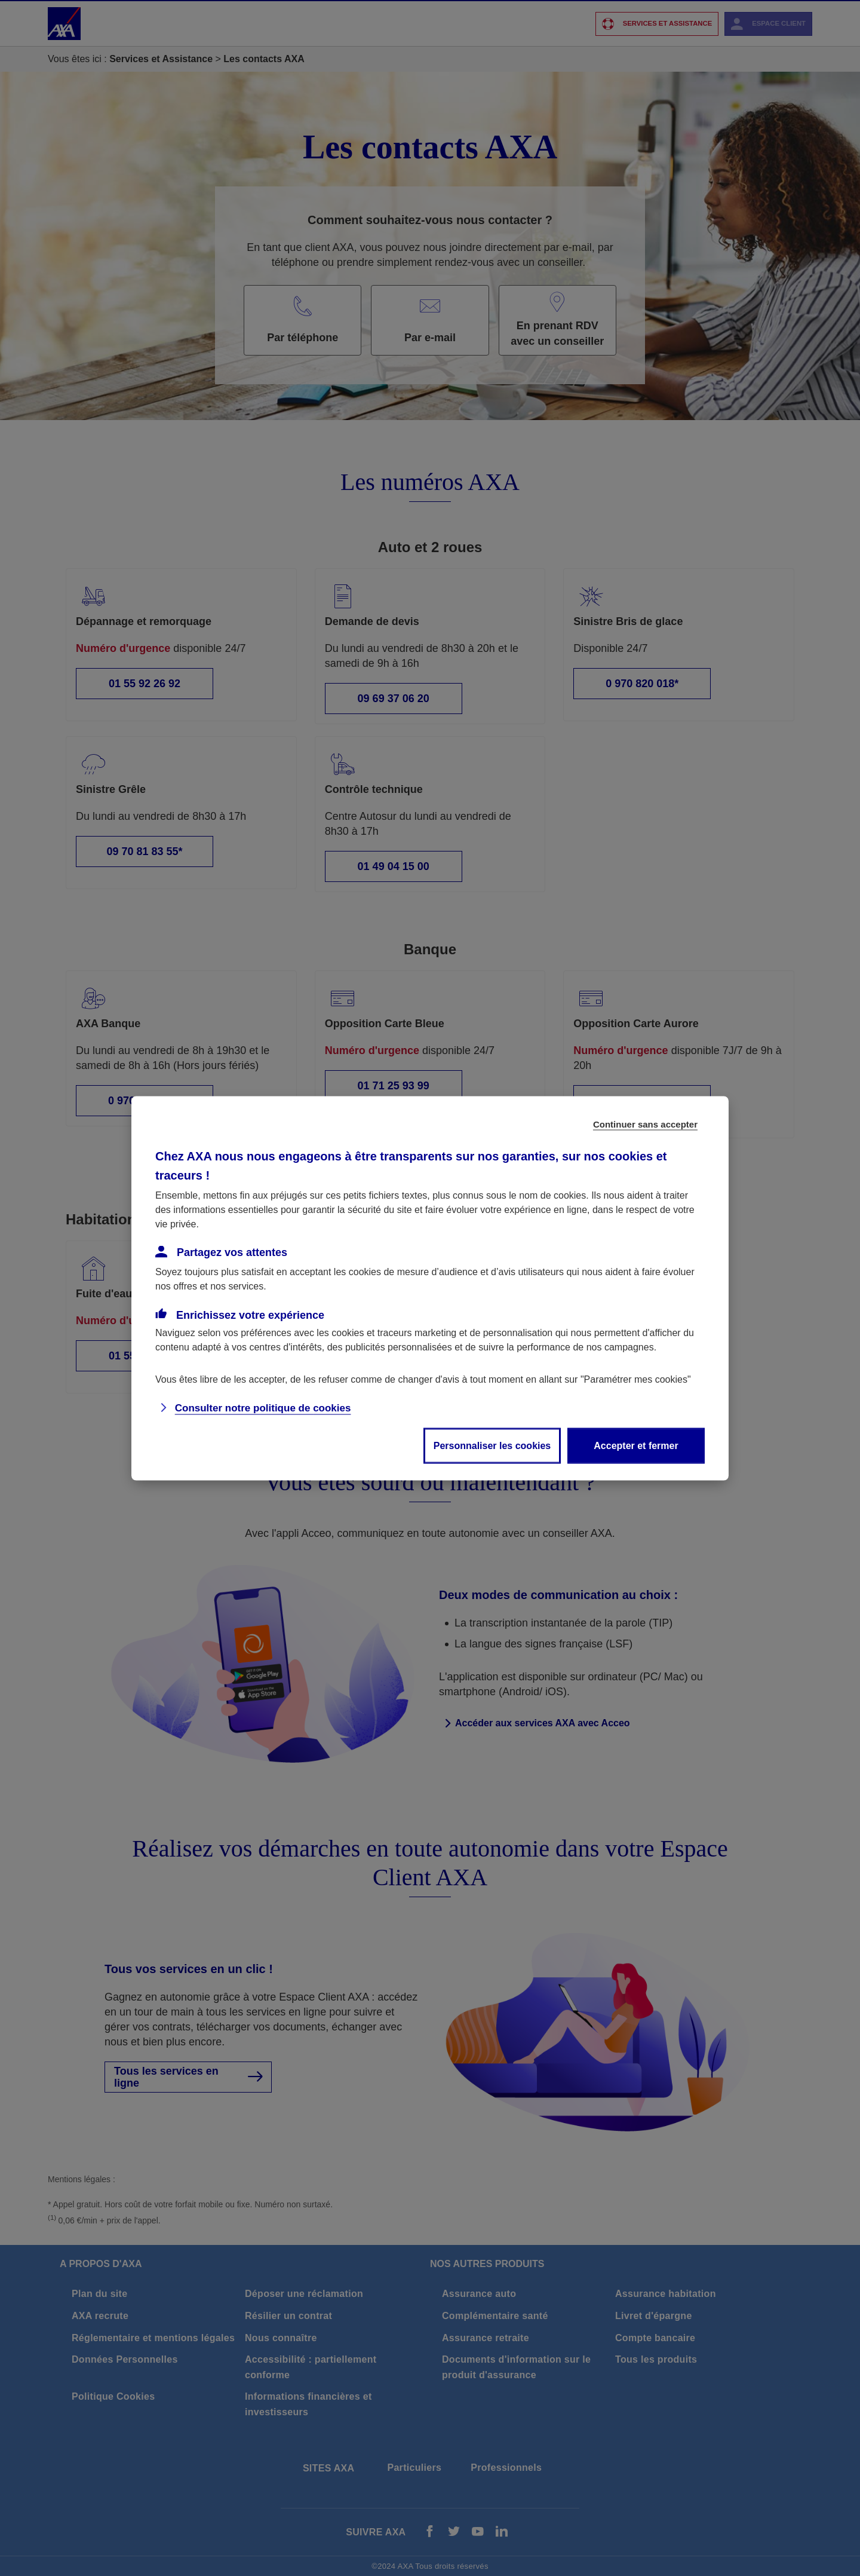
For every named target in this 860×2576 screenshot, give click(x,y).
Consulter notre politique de (263, 1407)
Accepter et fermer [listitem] (636, 1445)
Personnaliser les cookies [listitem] (492, 1445)
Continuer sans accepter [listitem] (645, 1124)
